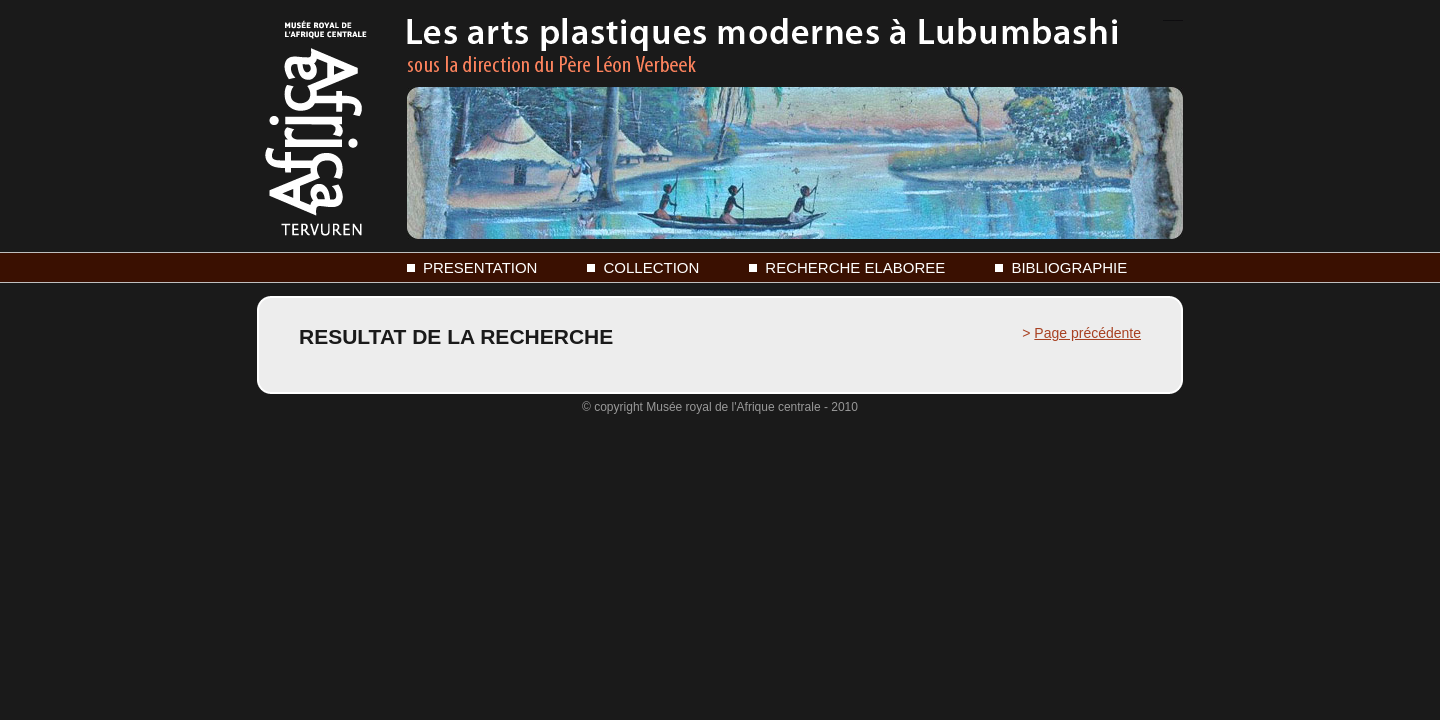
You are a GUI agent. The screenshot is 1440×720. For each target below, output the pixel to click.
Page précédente (1087, 333)
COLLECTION (651, 267)
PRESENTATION (480, 267)
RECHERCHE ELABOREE (855, 267)
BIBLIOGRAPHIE (1069, 267)
